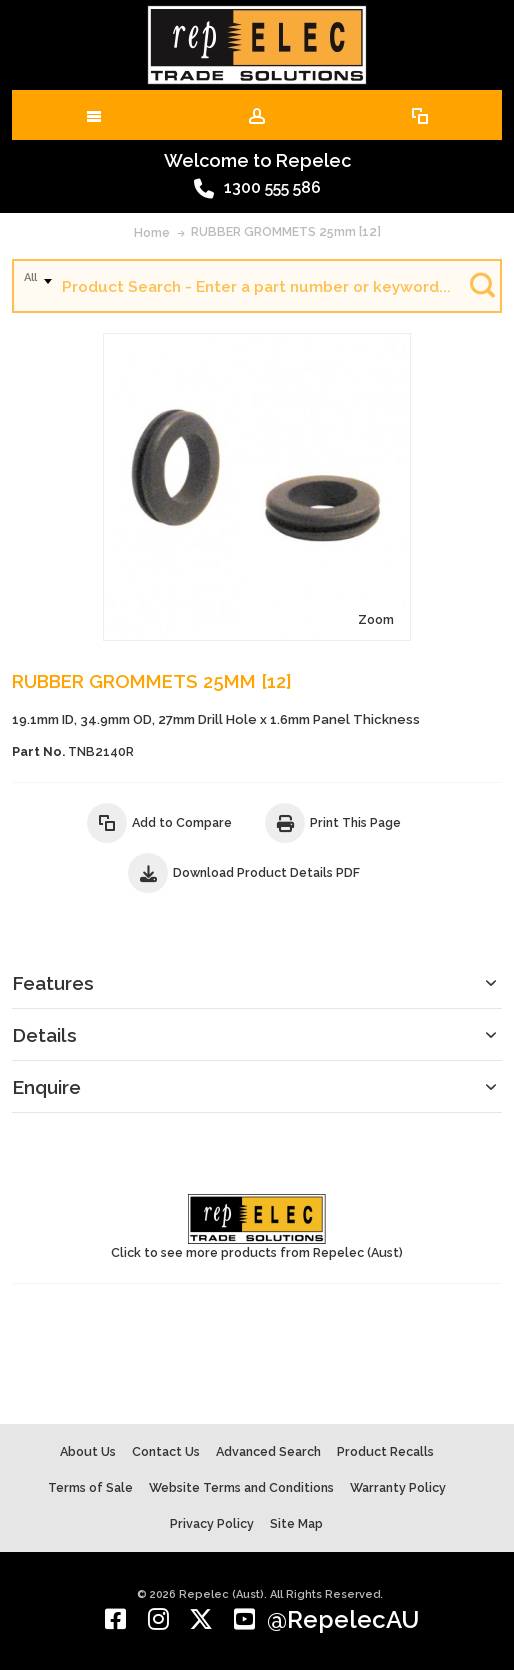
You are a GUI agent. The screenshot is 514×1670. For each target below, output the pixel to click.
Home (152, 232)
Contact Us (166, 1451)
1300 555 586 (257, 189)
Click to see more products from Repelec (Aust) (257, 1227)
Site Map (296, 1523)
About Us (88, 1451)
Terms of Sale (90, 1487)
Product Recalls (385, 1451)
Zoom (376, 619)
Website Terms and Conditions (241, 1487)
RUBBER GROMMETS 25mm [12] (286, 231)
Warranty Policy (398, 1487)
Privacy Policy (212, 1523)
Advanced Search (268, 1451)
